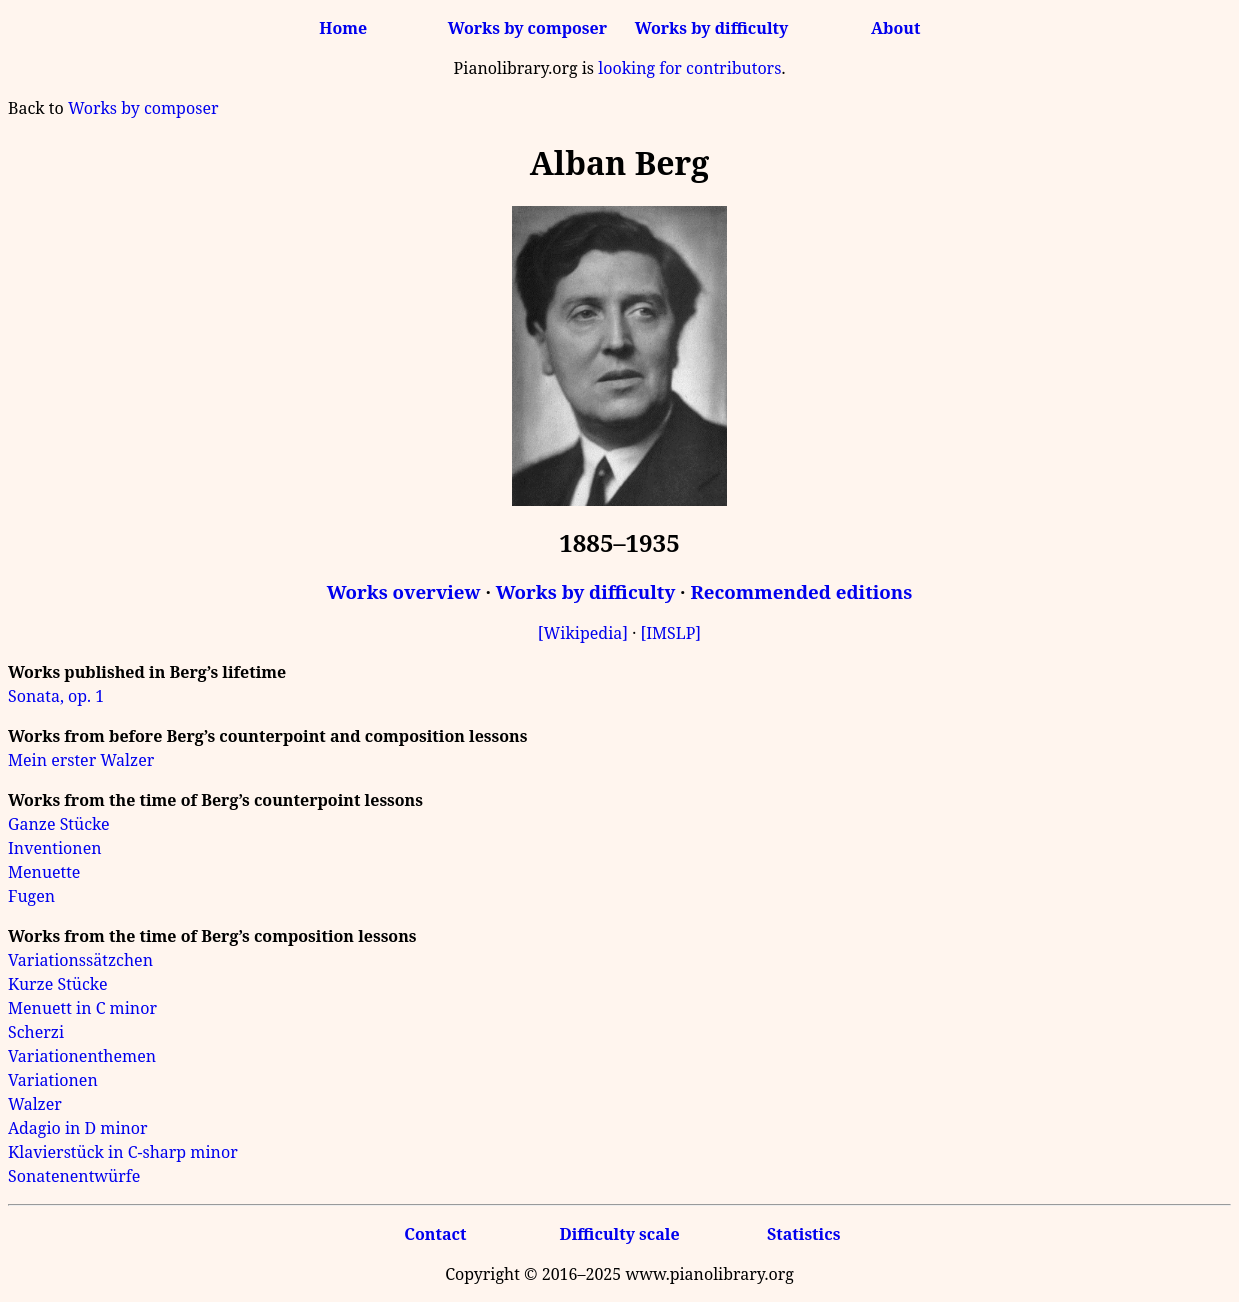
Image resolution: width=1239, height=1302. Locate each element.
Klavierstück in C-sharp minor (123, 1152)
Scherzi (36, 1032)
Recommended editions (801, 591)
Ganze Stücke (59, 824)
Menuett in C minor (82, 1008)
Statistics (803, 1234)
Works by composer (527, 28)
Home (343, 28)
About (895, 28)
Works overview (404, 591)
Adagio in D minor (78, 1128)
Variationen (53, 1080)
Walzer (35, 1104)
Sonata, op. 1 (56, 696)
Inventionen (55, 848)
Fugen (31, 896)
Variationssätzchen (80, 960)
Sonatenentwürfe (74, 1176)
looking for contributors (689, 68)
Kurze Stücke (57, 984)
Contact (435, 1234)
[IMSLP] (670, 633)
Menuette (44, 872)
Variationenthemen (82, 1056)
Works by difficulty (712, 28)
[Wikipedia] (583, 633)
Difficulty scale (619, 1234)
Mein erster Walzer (81, 760)
